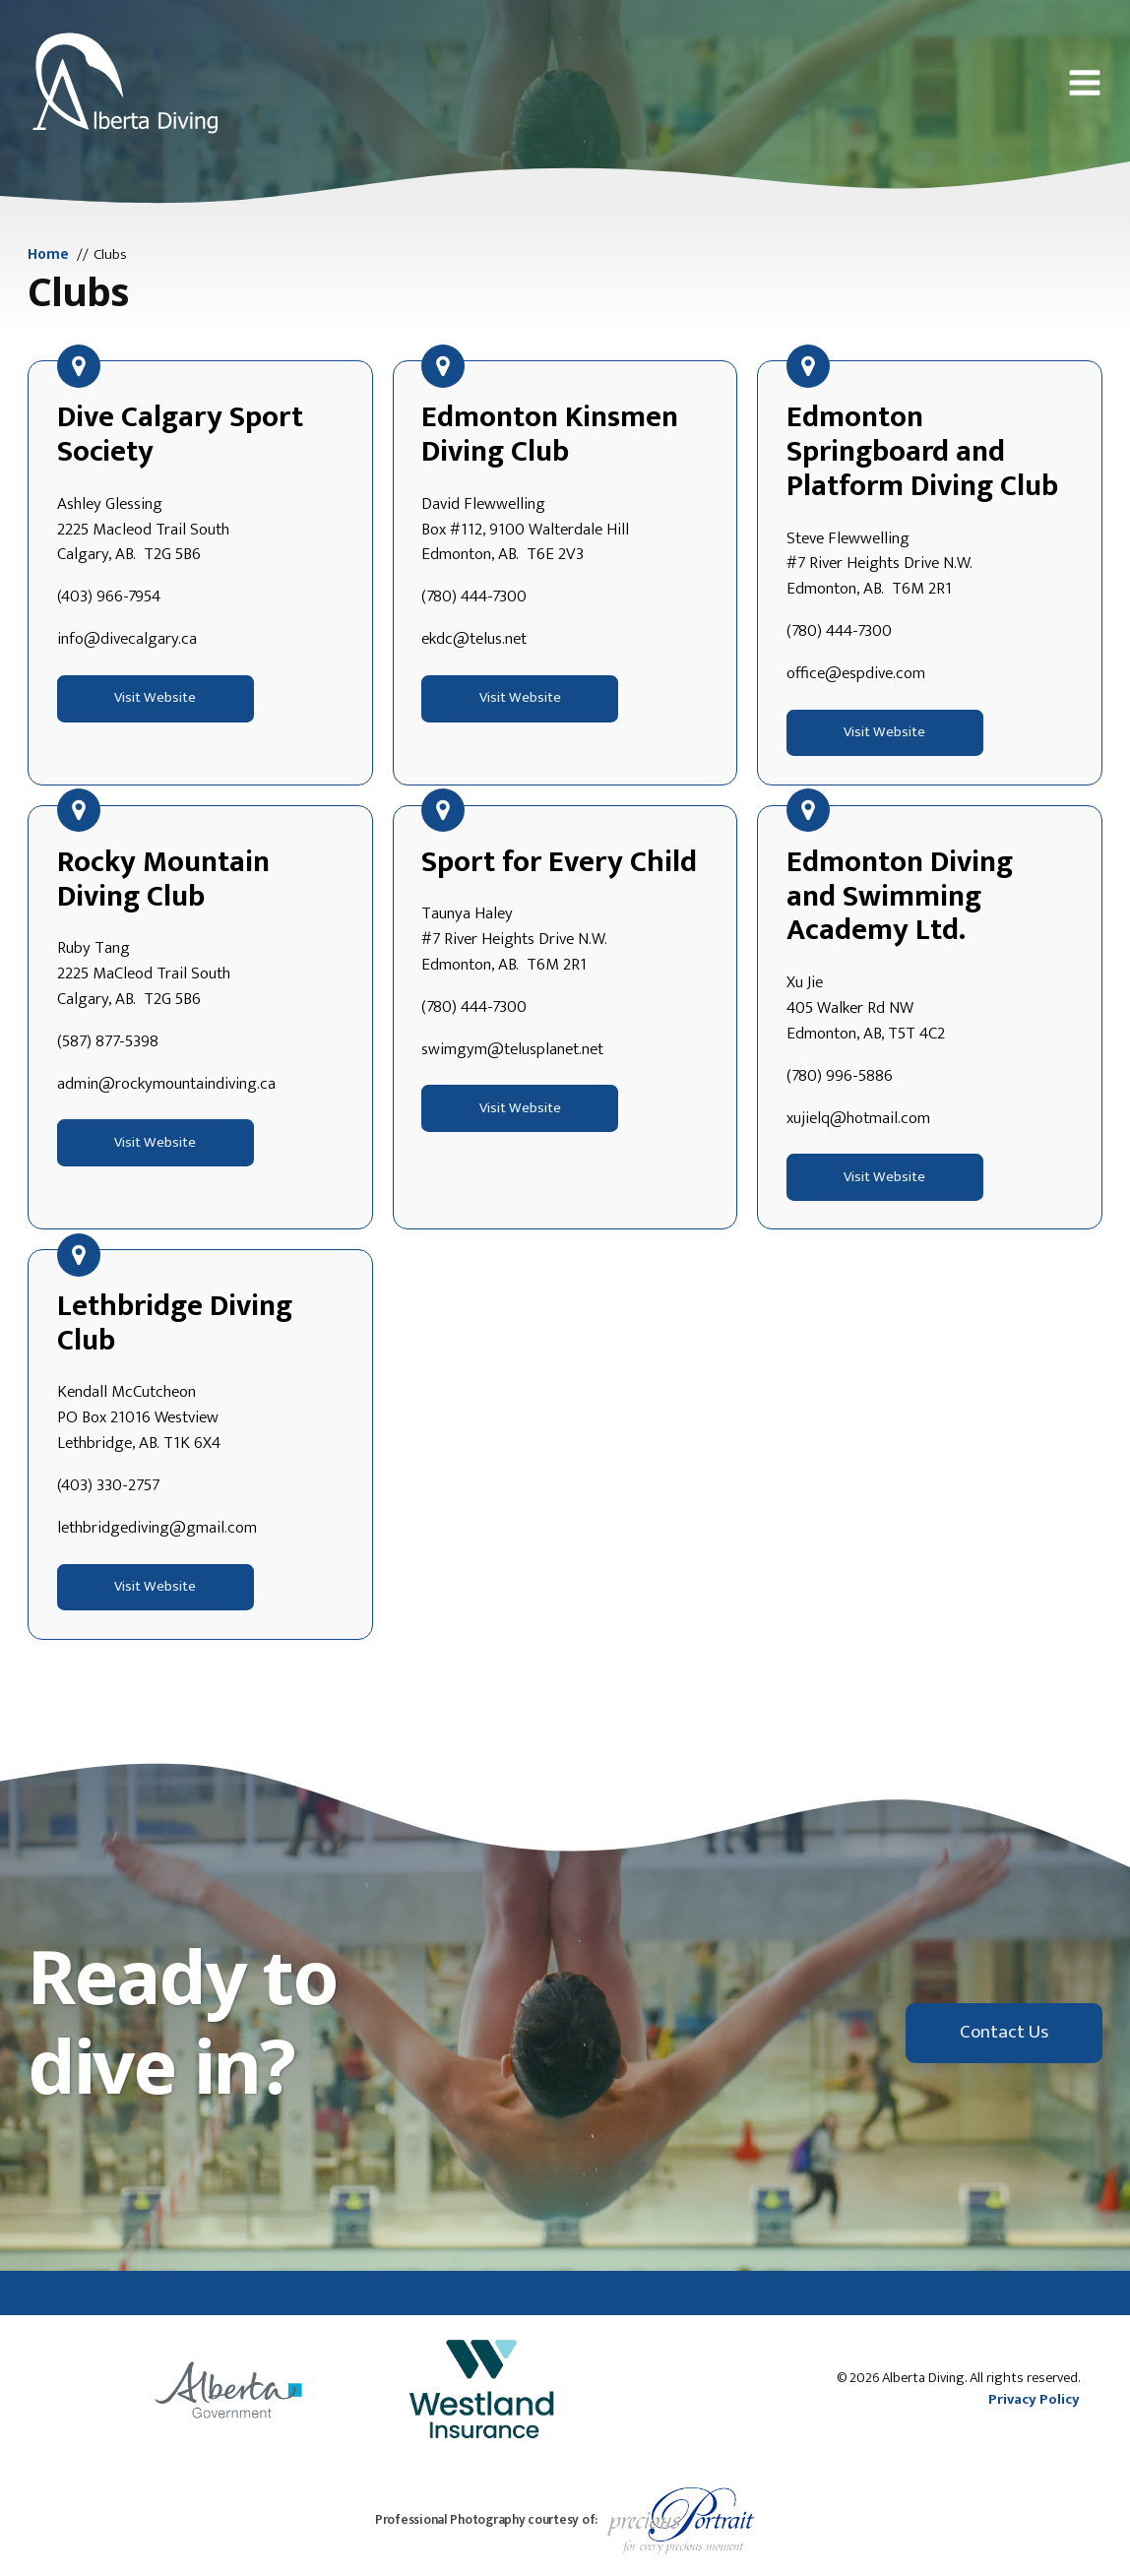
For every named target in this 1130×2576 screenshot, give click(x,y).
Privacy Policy (1034, 2400)
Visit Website (155, 698)
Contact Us (1004, 2032)
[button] (1084, 82)
